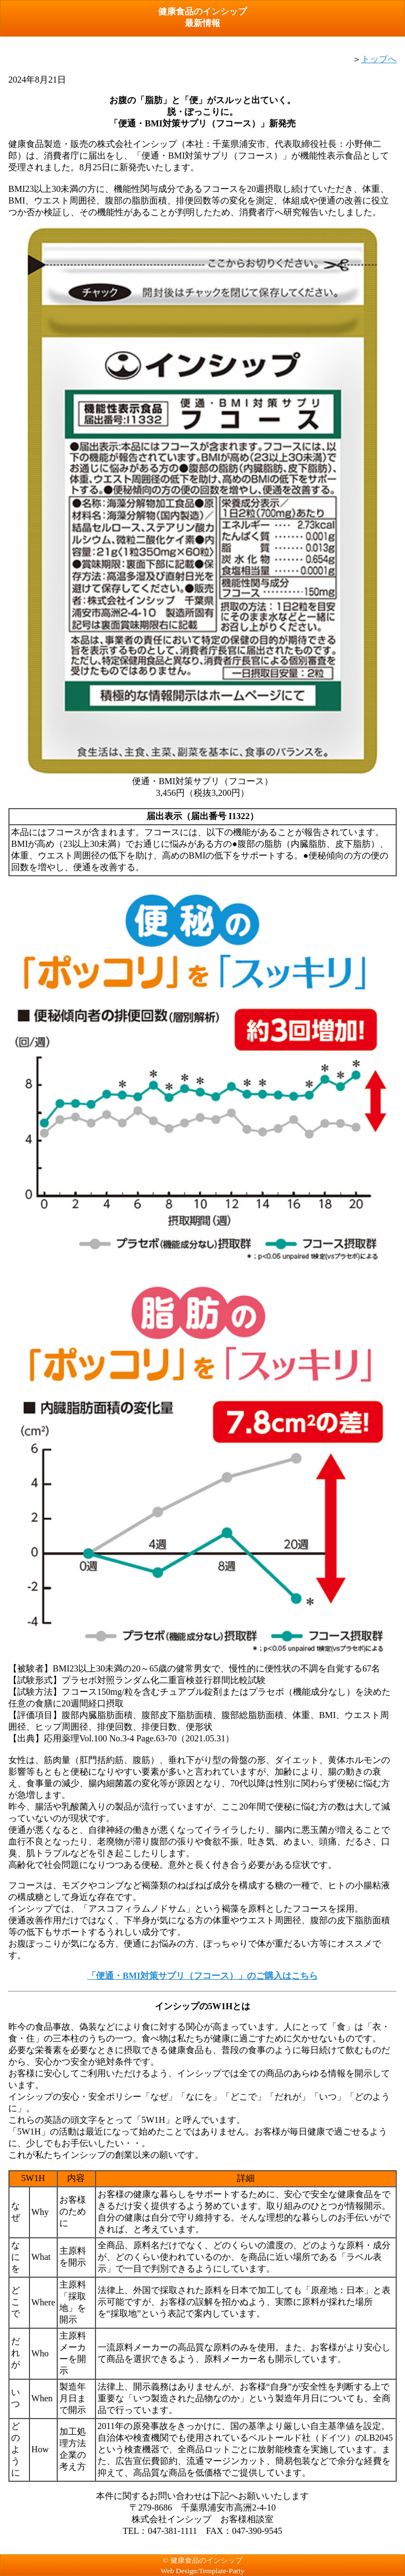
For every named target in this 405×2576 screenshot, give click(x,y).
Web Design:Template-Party (203, 2571)
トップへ (379, 59)
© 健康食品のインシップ (202, 2560)
